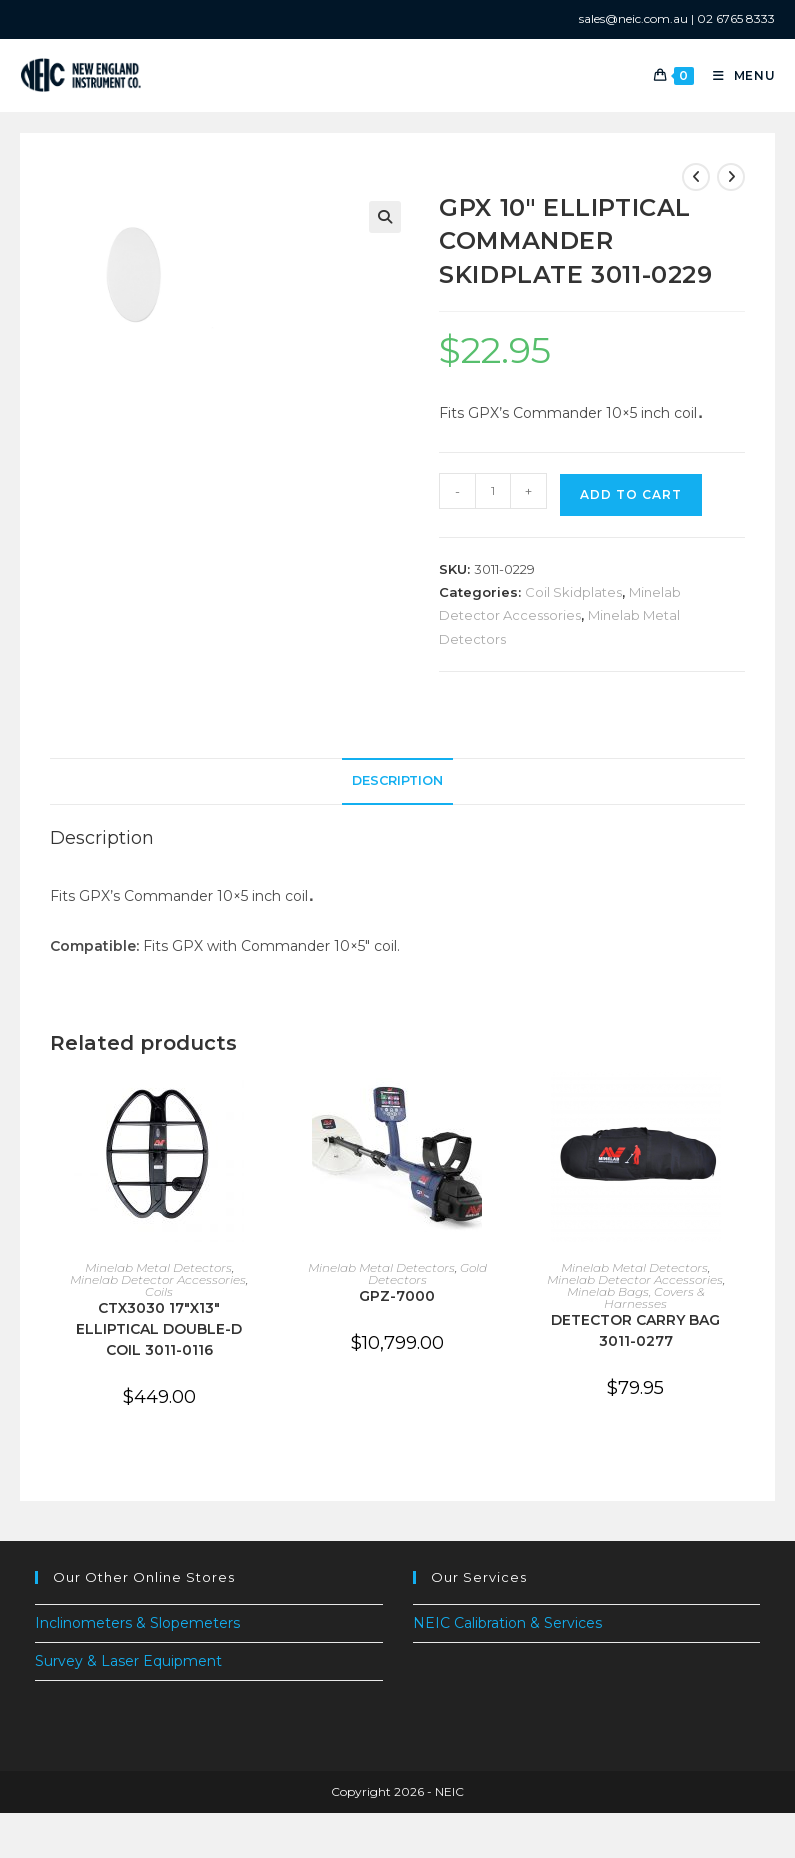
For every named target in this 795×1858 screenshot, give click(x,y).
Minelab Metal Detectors (158, 1267)
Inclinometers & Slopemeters (137, 1623)
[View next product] (731, 177)
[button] (385, 217)
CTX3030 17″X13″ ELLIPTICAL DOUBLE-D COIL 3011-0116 (159, 1329)
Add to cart (631, 494)
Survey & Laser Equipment (128, 1661)
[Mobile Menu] (737, 75)
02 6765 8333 (736, 18)
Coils (159, 1291)
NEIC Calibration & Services (507, 1623)
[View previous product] (696, 177)
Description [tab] (397, 780)
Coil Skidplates (573, 592)
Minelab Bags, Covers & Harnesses (636, 1297)
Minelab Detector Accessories (158, 1279)
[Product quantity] (493, 491)
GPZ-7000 (397, 1296)
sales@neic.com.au (633, 18)
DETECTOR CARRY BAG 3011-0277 (635, 1330)
